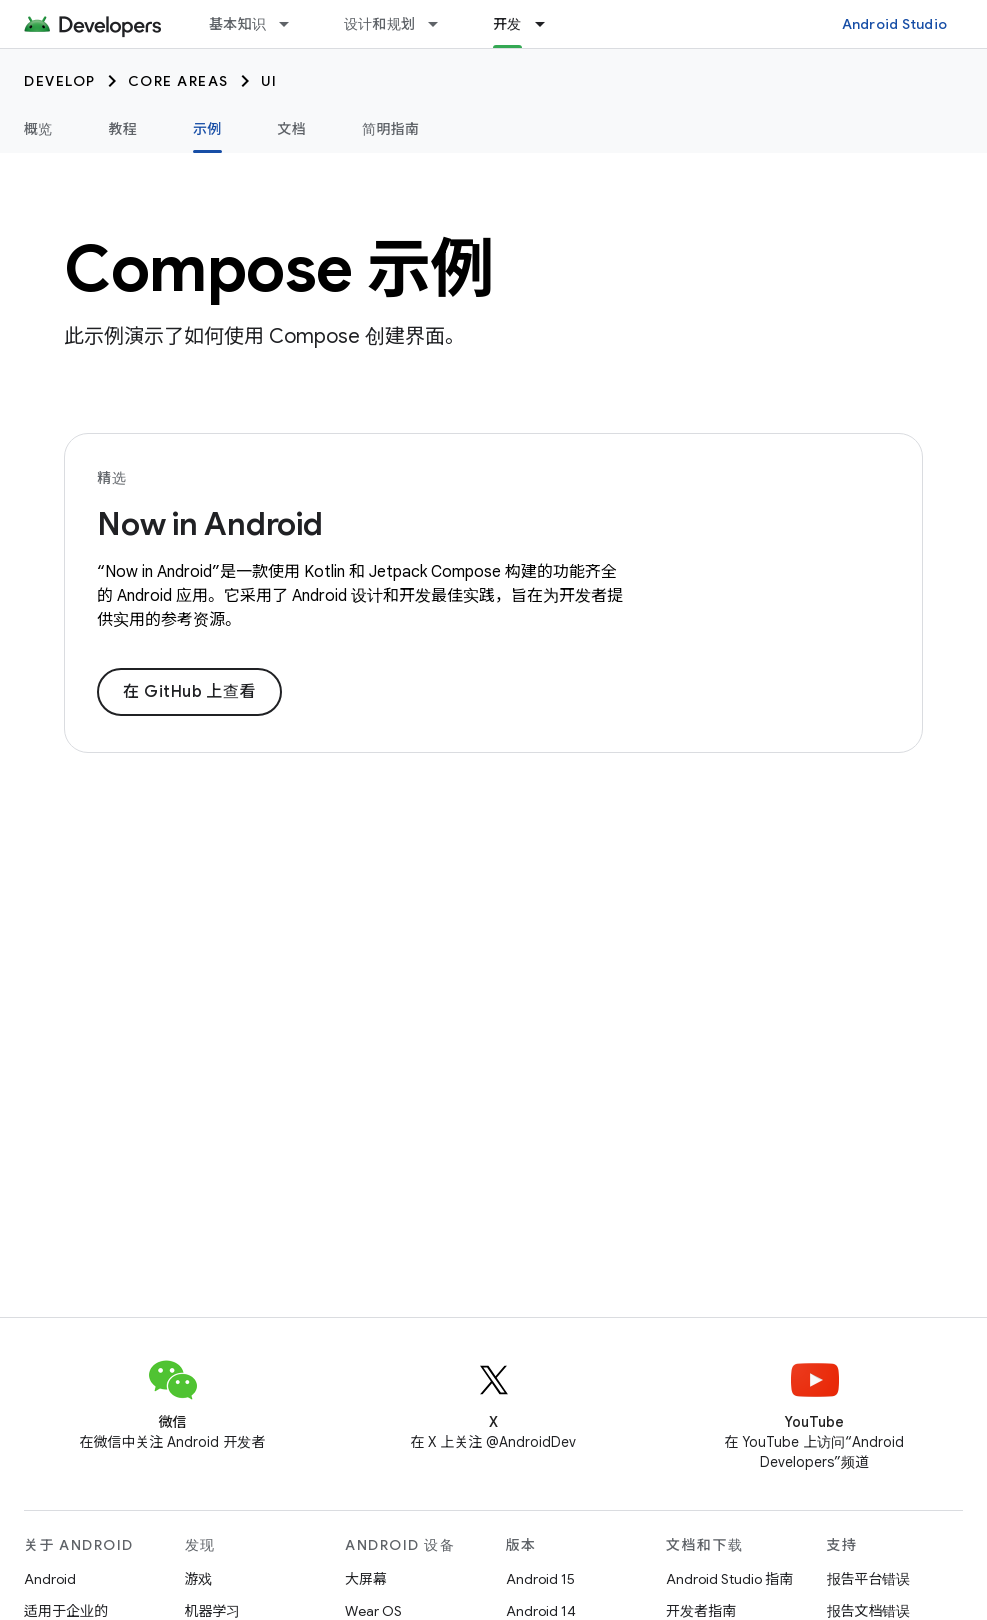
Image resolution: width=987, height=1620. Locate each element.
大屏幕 (366, 1579)
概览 (38, 129)
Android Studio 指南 (729, 1579)
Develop (60, 81)
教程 (123, 129)
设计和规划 (379, 24)
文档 (292, 129)
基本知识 (237, 24)
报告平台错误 (869, 1579)
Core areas (178, 81)
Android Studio (895, 24)
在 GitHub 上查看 (189, 692)
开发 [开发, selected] (507, 24)
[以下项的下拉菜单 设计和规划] (442, 24)
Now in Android (210, 524)
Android (50, 1579)
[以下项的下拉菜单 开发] (549, 24)
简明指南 (390, 129)
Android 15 (540, 1579)
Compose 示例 (279, 269)
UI (269, 81)
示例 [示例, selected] (207, 129)
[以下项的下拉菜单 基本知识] (293, 24)
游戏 (199, 1579)
